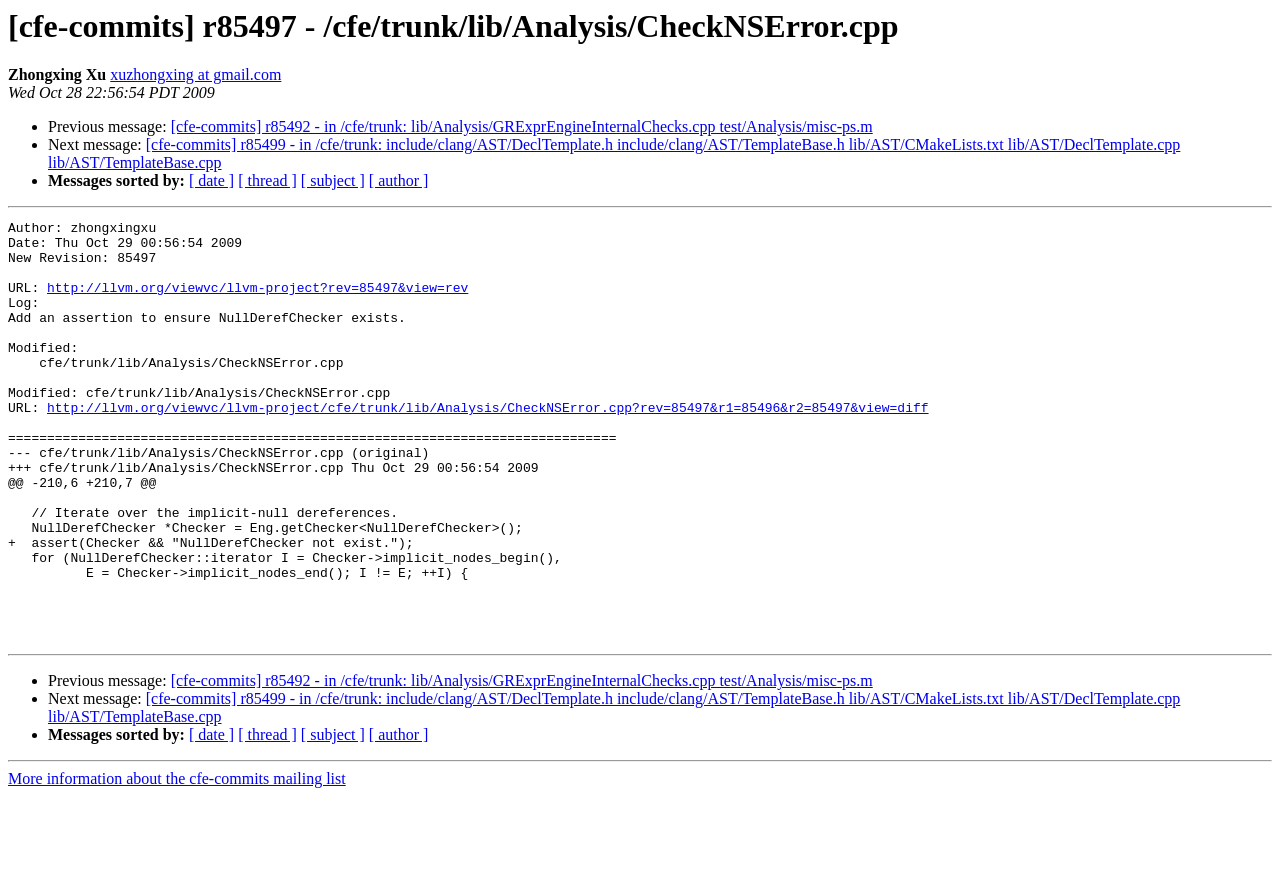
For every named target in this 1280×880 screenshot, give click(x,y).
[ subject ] (333, 180)
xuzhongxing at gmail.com (195, 74)
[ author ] (399, 180)
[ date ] (211, 180)
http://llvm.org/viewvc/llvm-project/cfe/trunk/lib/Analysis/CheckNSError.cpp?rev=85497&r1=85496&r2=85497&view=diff (487, 446)
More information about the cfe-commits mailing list (177, 862)
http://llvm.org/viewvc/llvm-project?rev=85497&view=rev (257, 302)
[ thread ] (267, 180)
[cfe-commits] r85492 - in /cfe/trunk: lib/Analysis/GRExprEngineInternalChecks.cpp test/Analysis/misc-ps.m (522, 126)
